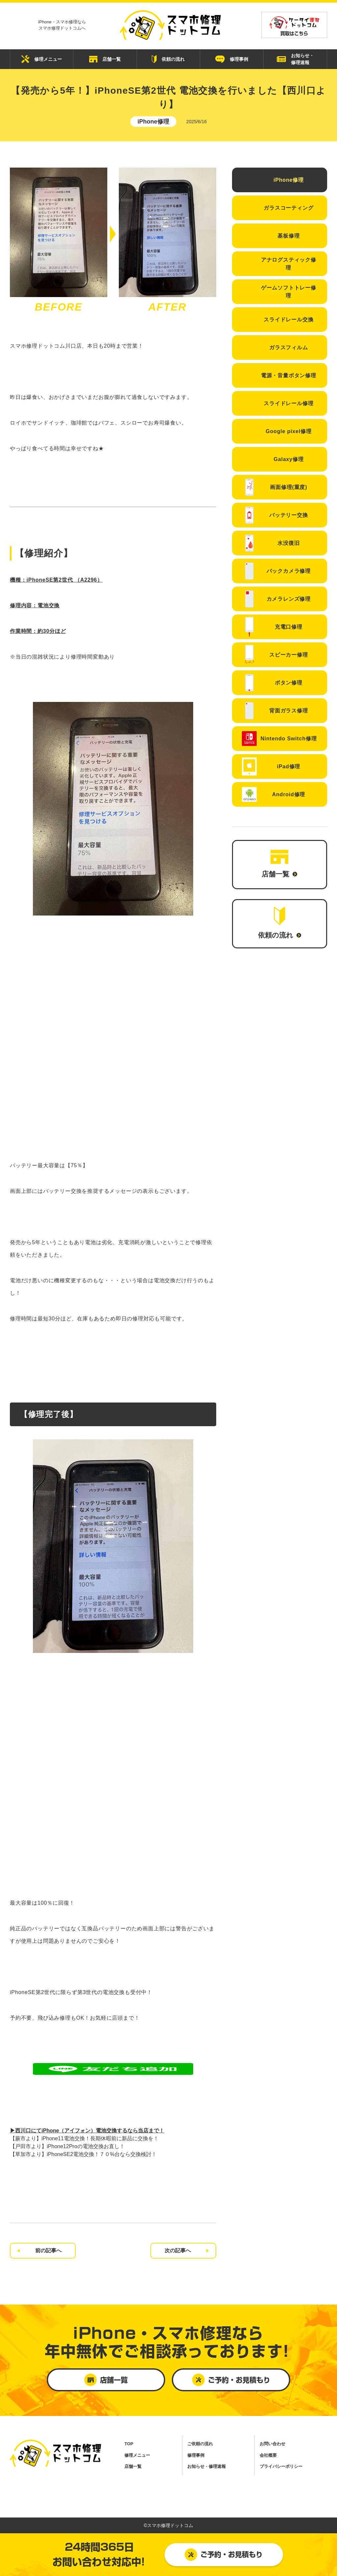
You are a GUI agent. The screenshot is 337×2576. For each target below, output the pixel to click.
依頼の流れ (168, 59)
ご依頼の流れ (200, 2443)
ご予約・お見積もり (224, 2554)
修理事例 (231, 59)
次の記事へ (178, 2250)
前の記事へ (48, 2250)
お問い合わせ (272, 2443)
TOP (128, 2443)
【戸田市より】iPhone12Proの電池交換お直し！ (67, 2146)
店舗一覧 (105, 59)
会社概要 (268, 2455)
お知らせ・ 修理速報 (295, 59)
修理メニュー (41, 59)
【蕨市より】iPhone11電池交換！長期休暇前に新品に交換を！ (84, 2138)
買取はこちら (294, 26)
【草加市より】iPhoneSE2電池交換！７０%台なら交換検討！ (83, 2154)
